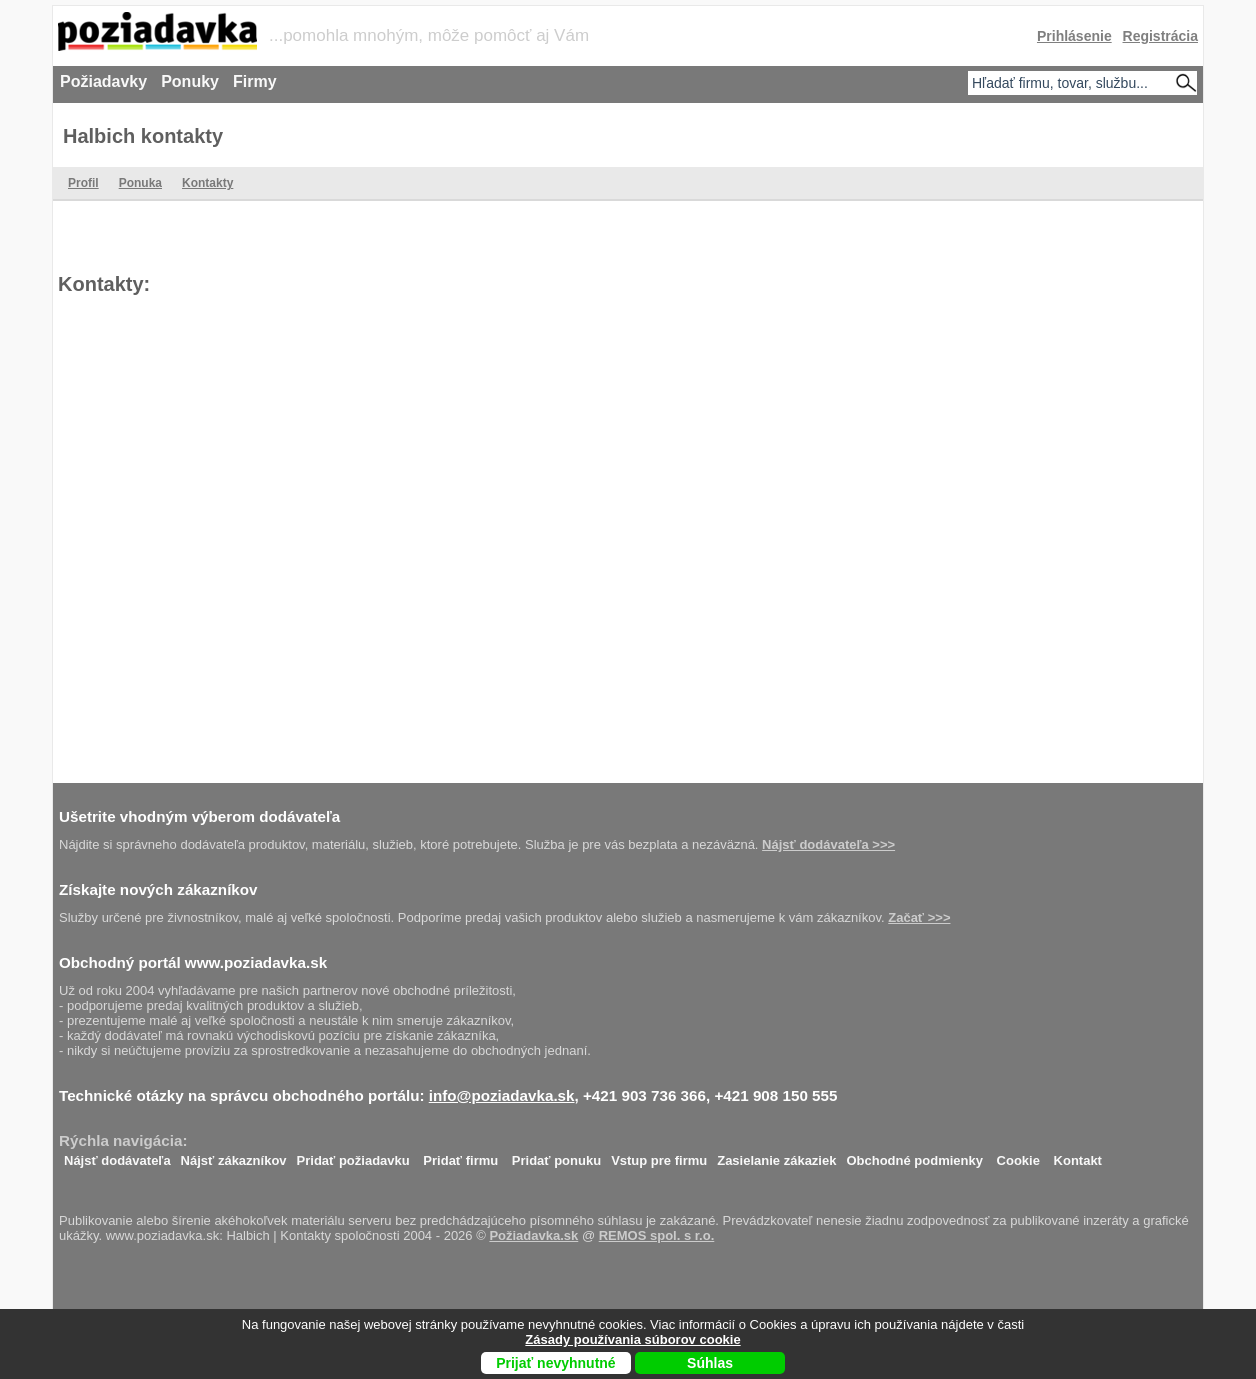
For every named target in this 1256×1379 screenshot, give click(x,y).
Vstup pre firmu (659, 1155)
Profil (83, 183)
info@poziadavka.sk (502, 1095)
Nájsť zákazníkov (234, 1155)
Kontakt (1078, 1155)
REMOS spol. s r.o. (657, 1235)
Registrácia (1160, 36)
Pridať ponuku (556, 1155)
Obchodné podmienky (914, 1155)
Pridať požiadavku (353, 1155)
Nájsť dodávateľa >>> (828, 844)
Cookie (1018, 1155)
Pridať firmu (460, 1155)
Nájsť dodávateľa (117, 1155)
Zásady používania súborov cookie (632, 1339)
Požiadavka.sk (533, 1235)
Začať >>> (919, 917)
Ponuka (140, 183)
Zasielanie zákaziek (776, 1155)
